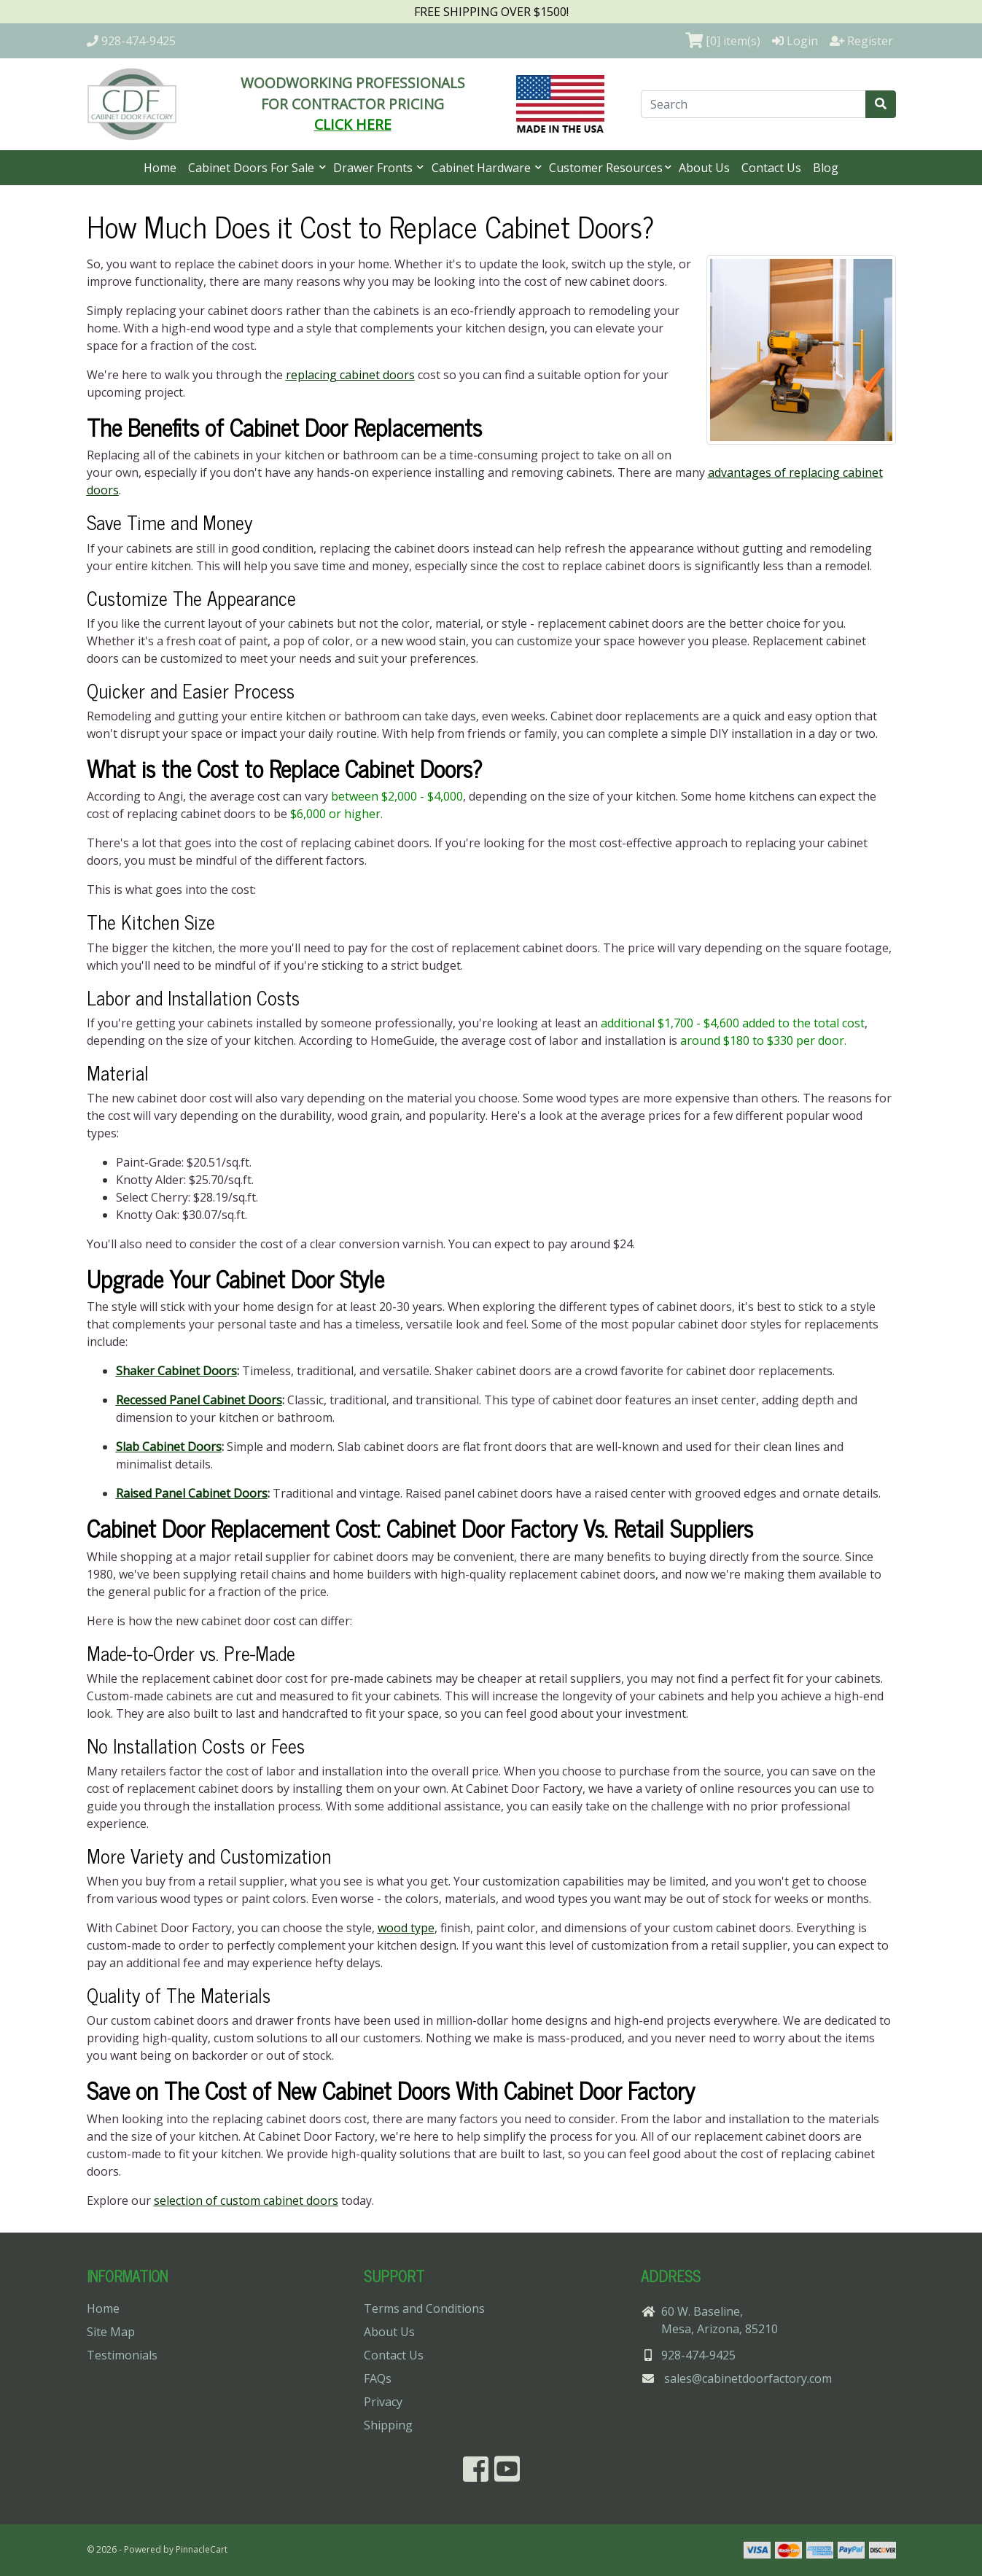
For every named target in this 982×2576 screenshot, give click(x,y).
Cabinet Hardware (483, 168)
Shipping (388, 2425)
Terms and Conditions (424, 2308)
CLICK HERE (352, 124)
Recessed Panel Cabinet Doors (199, 1400)
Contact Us (771, 168)
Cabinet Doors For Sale (252, 168)
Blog (825, 168)
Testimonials (122, 2355)
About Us (704, 168)
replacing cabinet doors (350, 375)
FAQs (377, 2378)
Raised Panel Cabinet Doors (192, 1493)
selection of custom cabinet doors (246, 2200)
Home (160, 168)
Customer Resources (606, 168)
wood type (406, 1928)
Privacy (383, 2402)
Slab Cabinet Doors (169, 1447)
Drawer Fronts (374, 168)
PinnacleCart (201, 2549)
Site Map (111, 2332)
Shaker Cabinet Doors (176, 1371)
